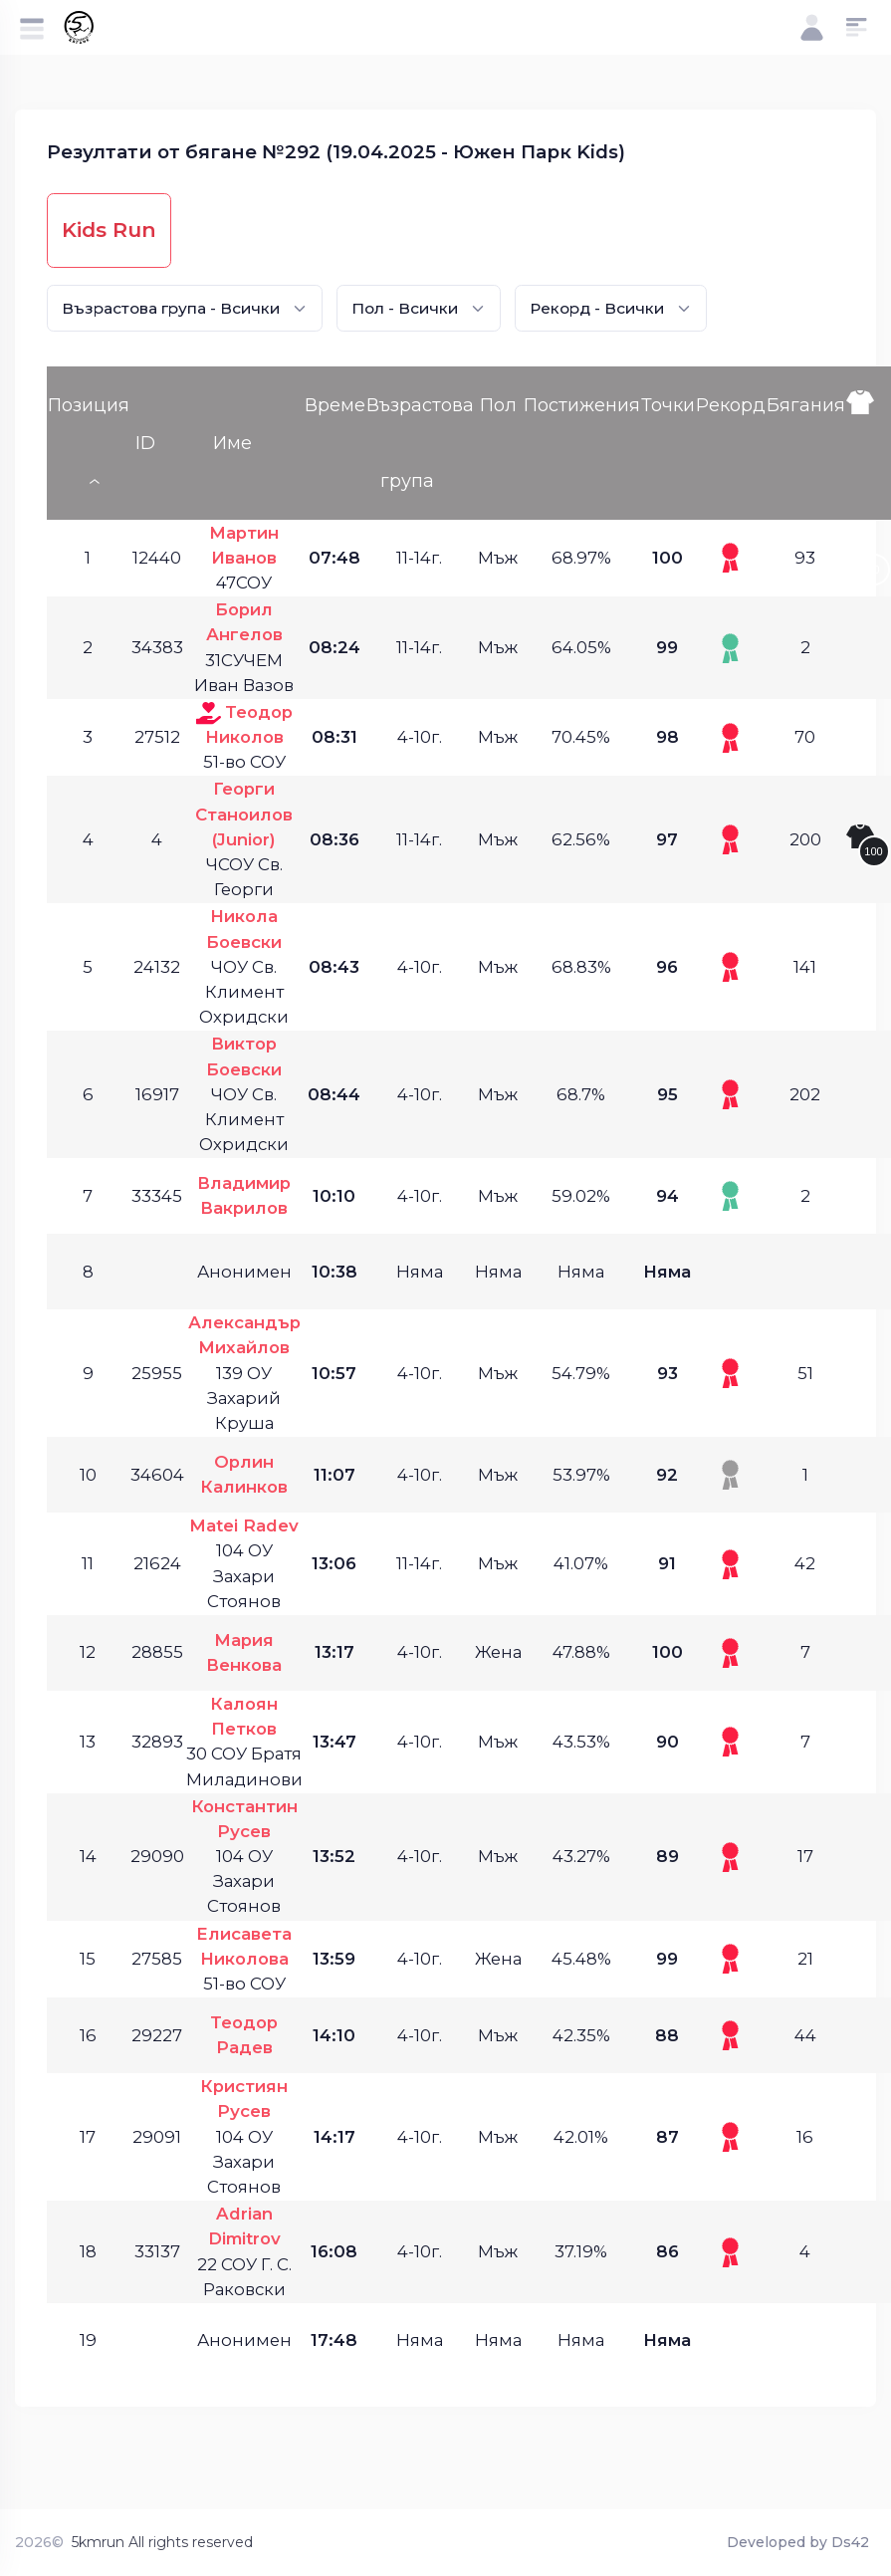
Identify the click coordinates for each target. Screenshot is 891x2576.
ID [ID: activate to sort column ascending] (145, 443)
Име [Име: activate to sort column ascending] (232, 443)
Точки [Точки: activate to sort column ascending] (668, 405)
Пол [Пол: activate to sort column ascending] (498, 405)
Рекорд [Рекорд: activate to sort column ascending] (731, 405)
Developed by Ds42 (798, 2542)
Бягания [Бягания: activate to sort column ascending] (806, 405)
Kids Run (109, 229)
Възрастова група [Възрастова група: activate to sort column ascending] (420, 443)
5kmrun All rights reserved (162, 2542)
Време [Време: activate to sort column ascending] (335, 405)
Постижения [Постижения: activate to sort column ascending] (582, 405)
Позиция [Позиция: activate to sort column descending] (88, 405)
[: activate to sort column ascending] (868, 443)
